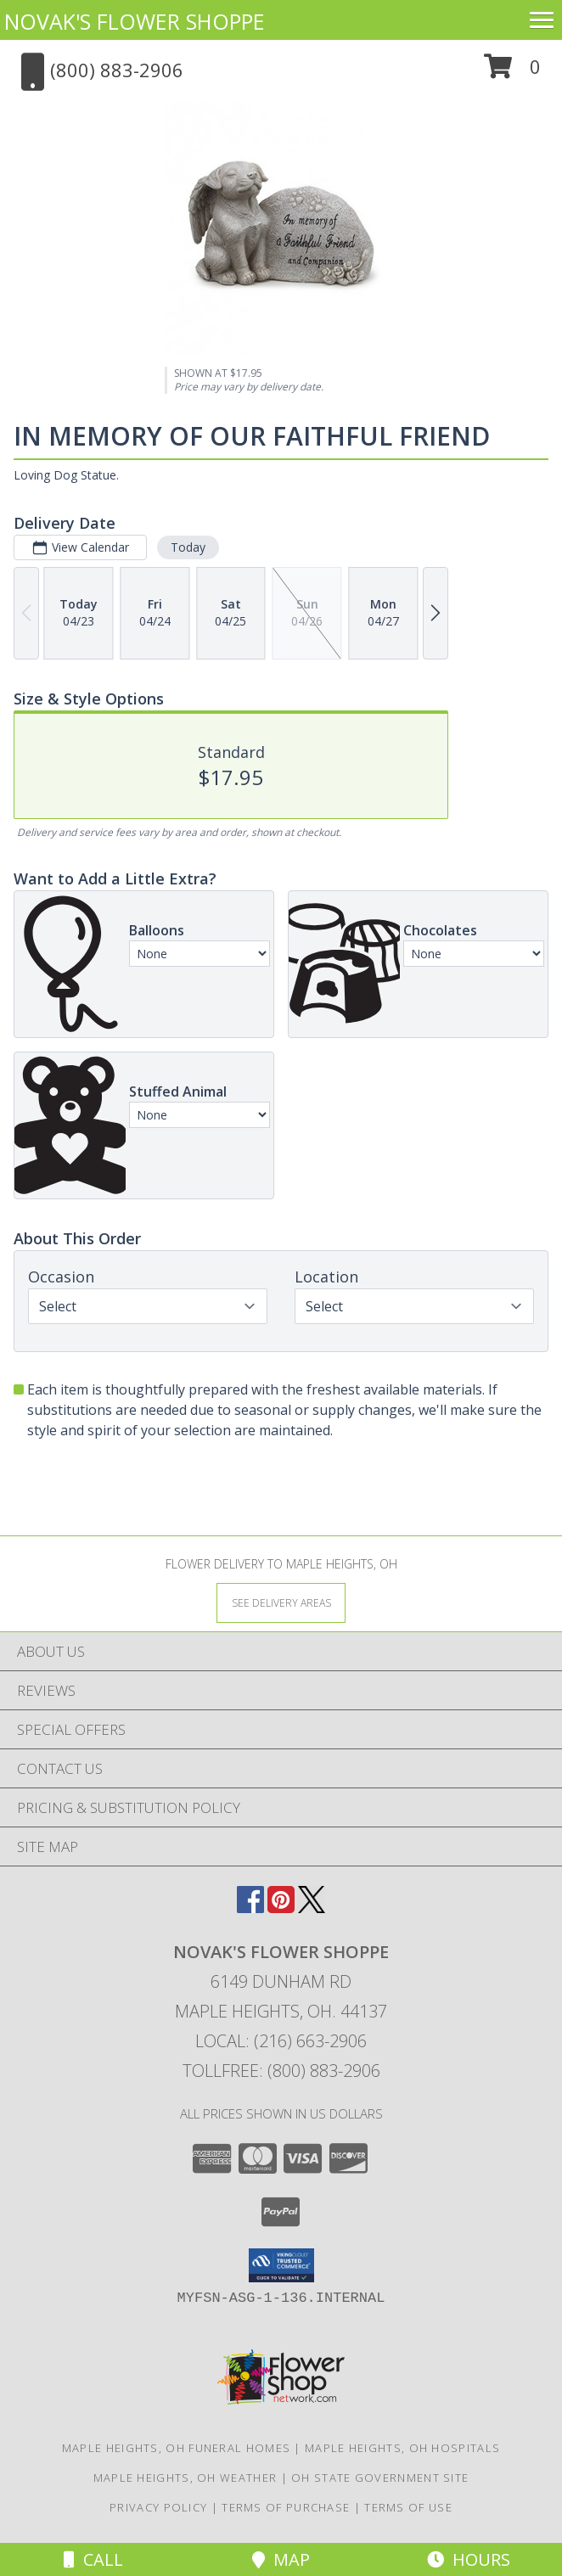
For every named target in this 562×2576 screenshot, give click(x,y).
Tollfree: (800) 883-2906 (281, 2070)
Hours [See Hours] (468, 2559)
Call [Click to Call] (93, 2559)
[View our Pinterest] (281, 1907)
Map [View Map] (281, 2559)
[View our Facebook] (250, 1907)
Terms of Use (408, 2507)
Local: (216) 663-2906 (281, 2040)
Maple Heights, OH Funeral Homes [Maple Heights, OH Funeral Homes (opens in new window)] (176, 2447)
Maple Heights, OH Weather (185, 2477)
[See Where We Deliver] (281, 1602)
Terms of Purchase (286, 2507)
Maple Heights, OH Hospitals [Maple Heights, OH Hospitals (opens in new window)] (402, 2447)
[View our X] (311, 1907)
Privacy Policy (158, 2507)
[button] (512, 72)
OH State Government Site (380, 2477)
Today (188, 547)
